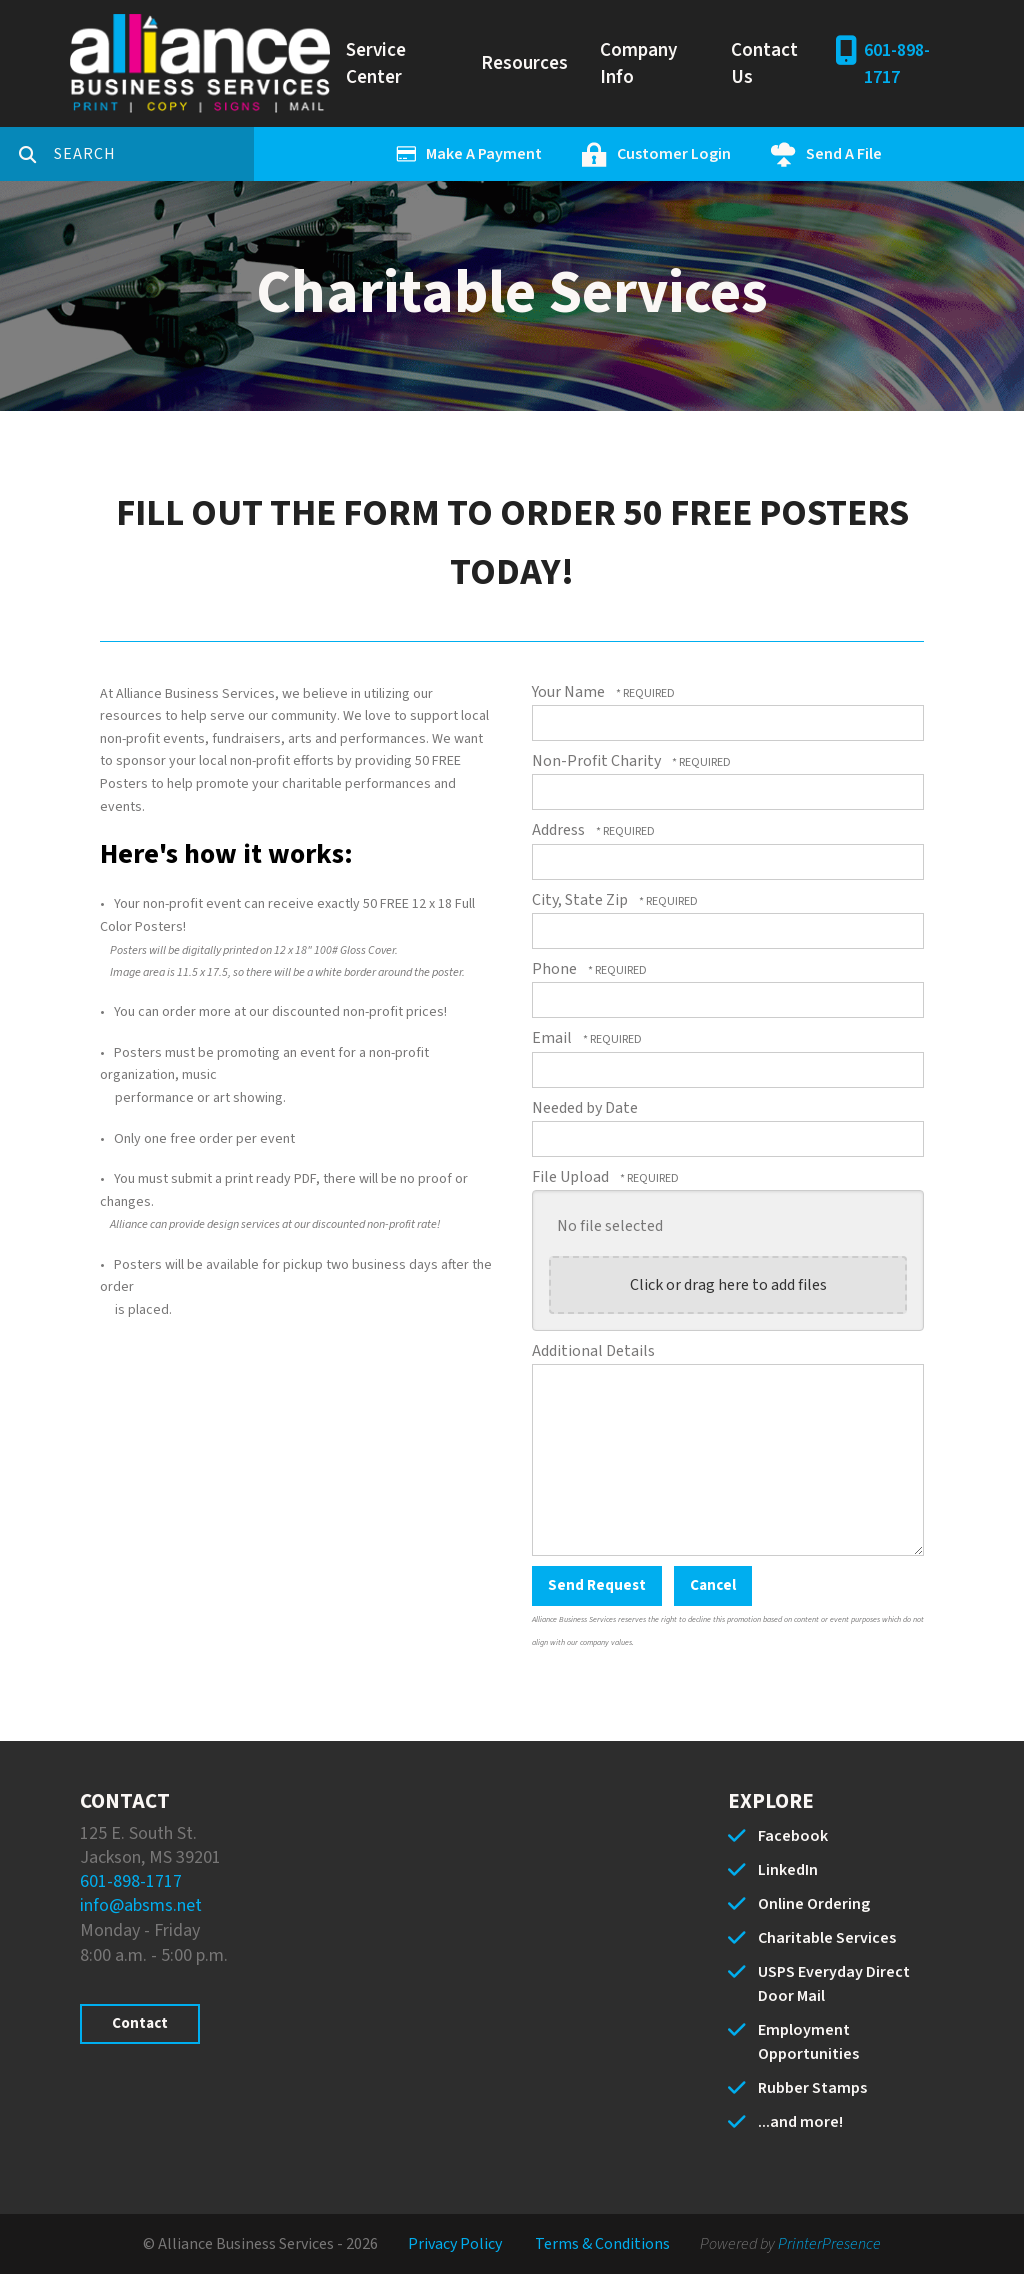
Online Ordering (814, 1904)
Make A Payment (484, 154)
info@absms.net (141, 1905)
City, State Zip (581, 900)
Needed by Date (585, 1108)
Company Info (638, 64)
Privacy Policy (455, 2244)
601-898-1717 (897, 64)
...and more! (800, 2122)
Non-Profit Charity (598, 761)
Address (560, 830)
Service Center (376, 64)
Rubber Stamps (812, 2088)
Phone (556, 969)
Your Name (570, 692)
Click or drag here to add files (728, 1285)
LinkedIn (788, 1870)
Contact (140, 2023)
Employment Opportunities (808, 2042)
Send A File (844, 154)
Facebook (793, 1836)
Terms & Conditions (602, 2244)
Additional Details (593, 1351)
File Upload (572, 1177)
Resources (524, 63)
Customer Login (674, 154)
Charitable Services (827, 1938)
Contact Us (764, 64)
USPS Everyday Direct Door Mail (834, 1984)
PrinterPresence (829, 2244)
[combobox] (154, 154)
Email (553, 1038)
